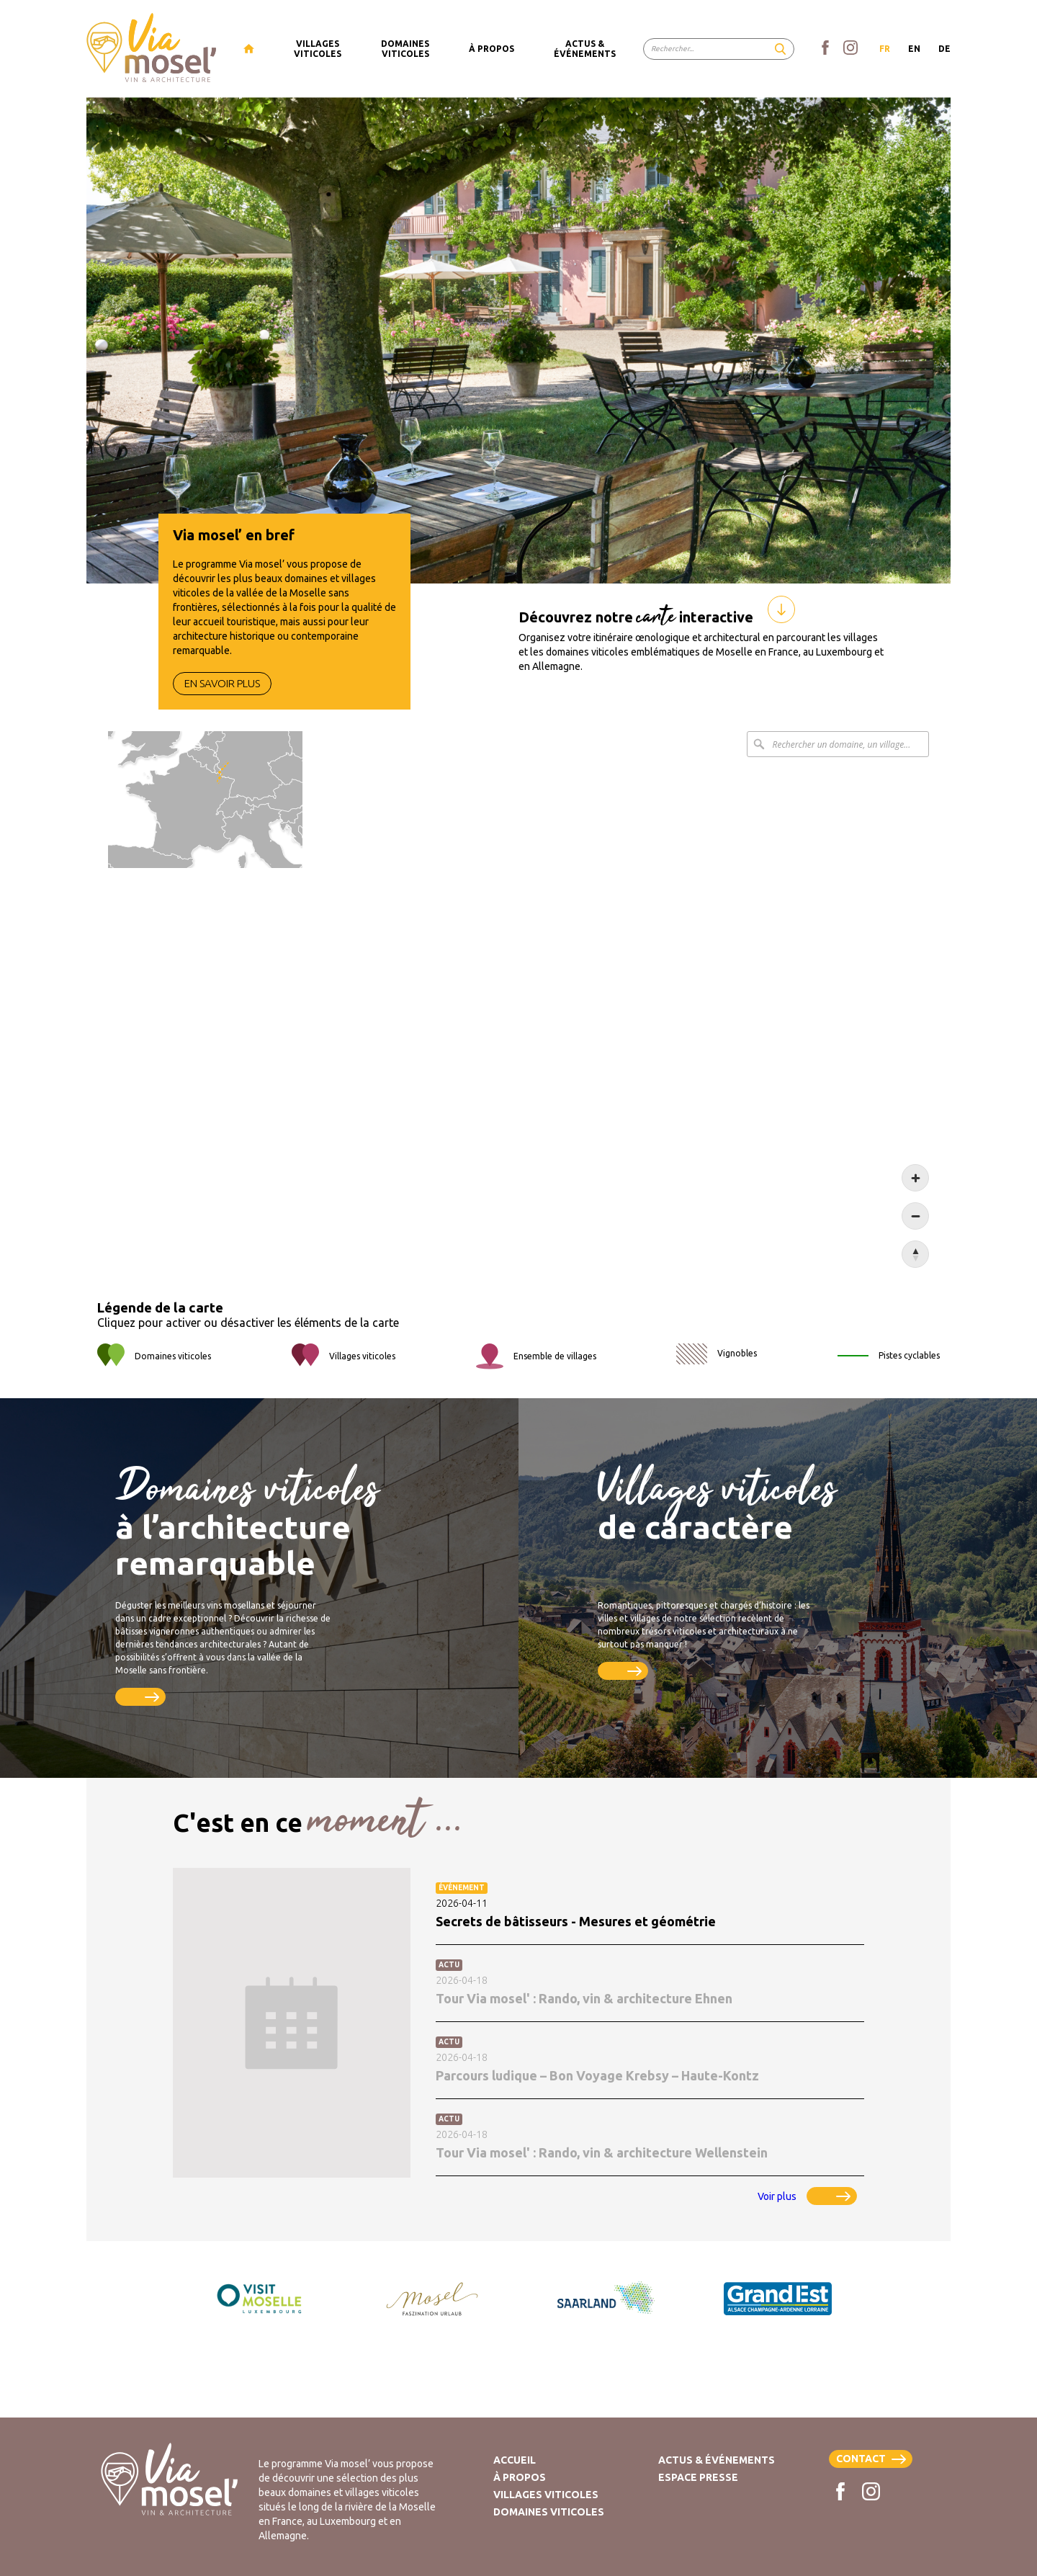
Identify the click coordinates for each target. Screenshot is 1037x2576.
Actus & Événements (716, 2460)
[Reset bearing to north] (915, 1254)
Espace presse (698, 2477)
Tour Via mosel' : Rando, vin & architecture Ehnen (584, 1998)
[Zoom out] (915, 1216)
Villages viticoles (545, 2494)
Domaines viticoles (548, 2512)
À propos (519, 2477)
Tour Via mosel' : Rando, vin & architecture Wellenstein (602, 2152)
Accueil (514, 2460)
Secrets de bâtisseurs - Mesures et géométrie (576, 1921)
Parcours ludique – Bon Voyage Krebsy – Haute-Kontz (597, 2075)
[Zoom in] (915, 1177)
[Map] (518, 999)
